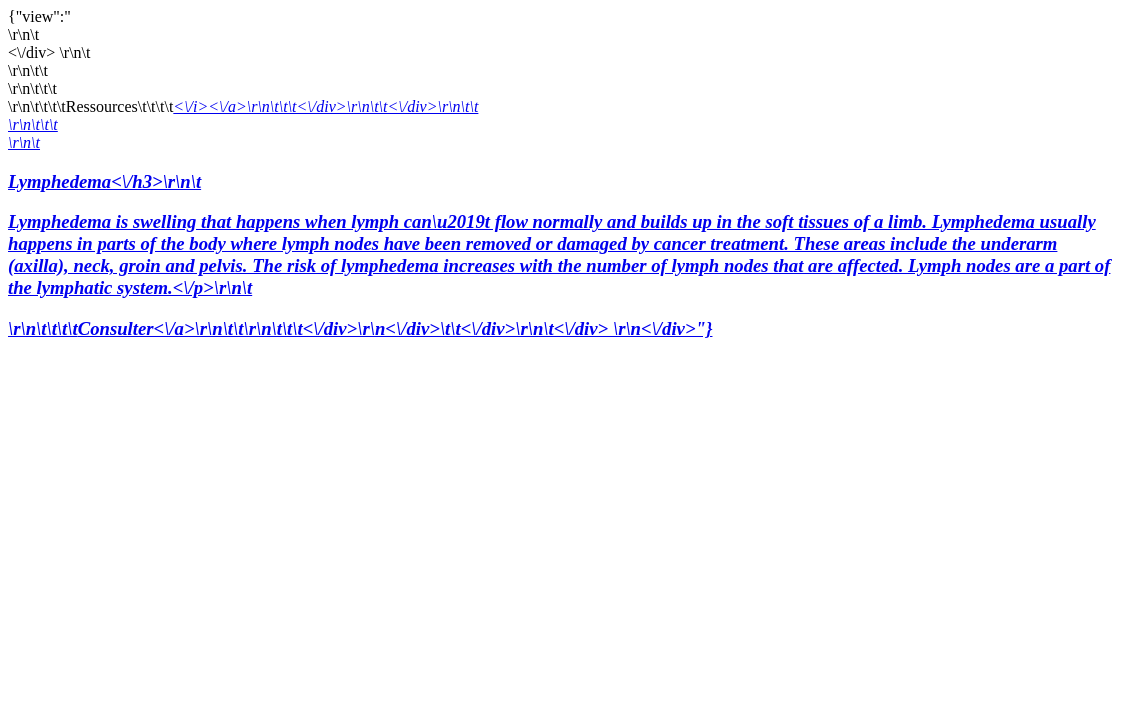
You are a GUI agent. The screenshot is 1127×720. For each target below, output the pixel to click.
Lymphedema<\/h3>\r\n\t (563, 235)
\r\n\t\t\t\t (43, 328)
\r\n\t (24, 142)
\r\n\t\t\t (33, 124)
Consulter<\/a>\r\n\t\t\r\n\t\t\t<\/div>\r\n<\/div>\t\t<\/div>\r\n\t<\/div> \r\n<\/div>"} (395, 328)
